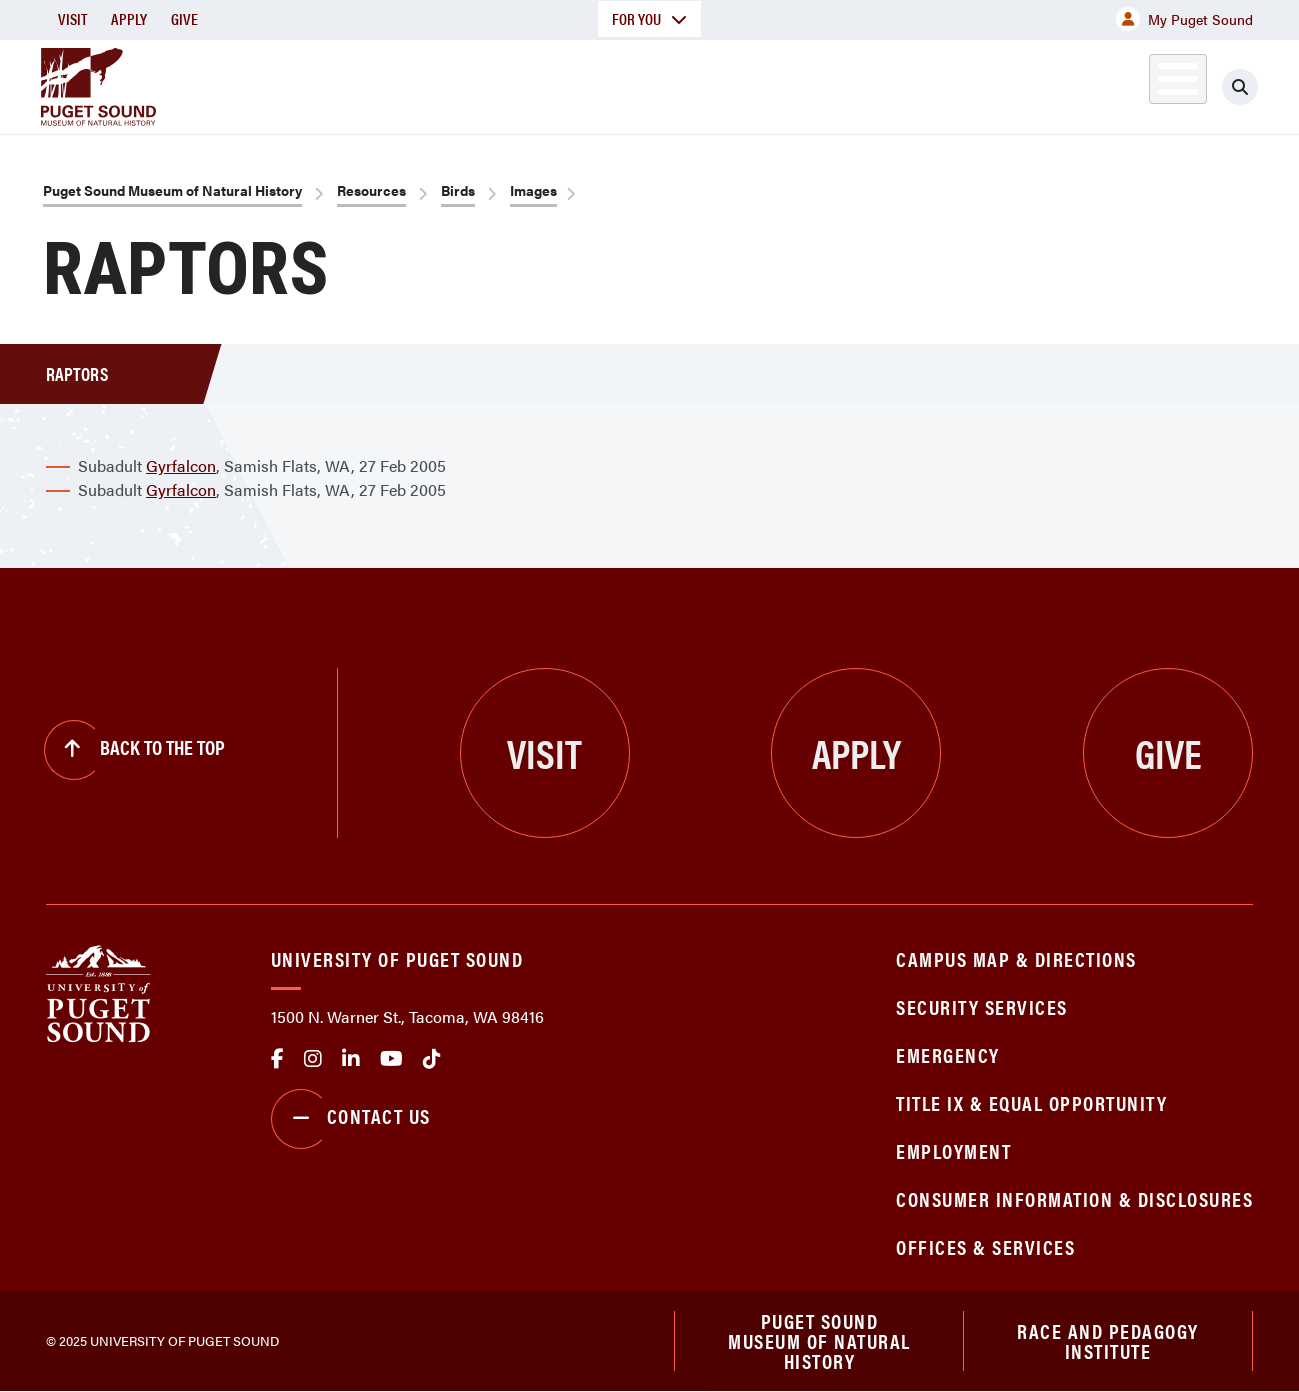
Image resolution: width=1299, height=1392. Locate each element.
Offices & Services (985, 1246)
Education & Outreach (846, 83)
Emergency (948, 1054)
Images (533, 190)
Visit (72, 18)
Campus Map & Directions (1016, 958)
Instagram (313, 1059)
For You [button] (649, 18)
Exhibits (1150, 83)
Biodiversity (1026, 83)
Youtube (391, 1059)
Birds (458, 190)
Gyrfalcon (181, 465)
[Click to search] (1240, 87)
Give (184, 18)
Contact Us (351, 1119)
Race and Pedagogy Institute (1108, 1340)
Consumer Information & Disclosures (1074, 1198)
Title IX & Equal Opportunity (1031, 1102)
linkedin (351, 1059)
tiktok (432, 1059)
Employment (953, 1150)
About (458, 83)
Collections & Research (619, 83)
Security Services (982, 1006)
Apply (129, 18)
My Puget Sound (1184, 19)
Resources (371, 190)
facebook (277, 1059)
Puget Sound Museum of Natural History (172, 190)
